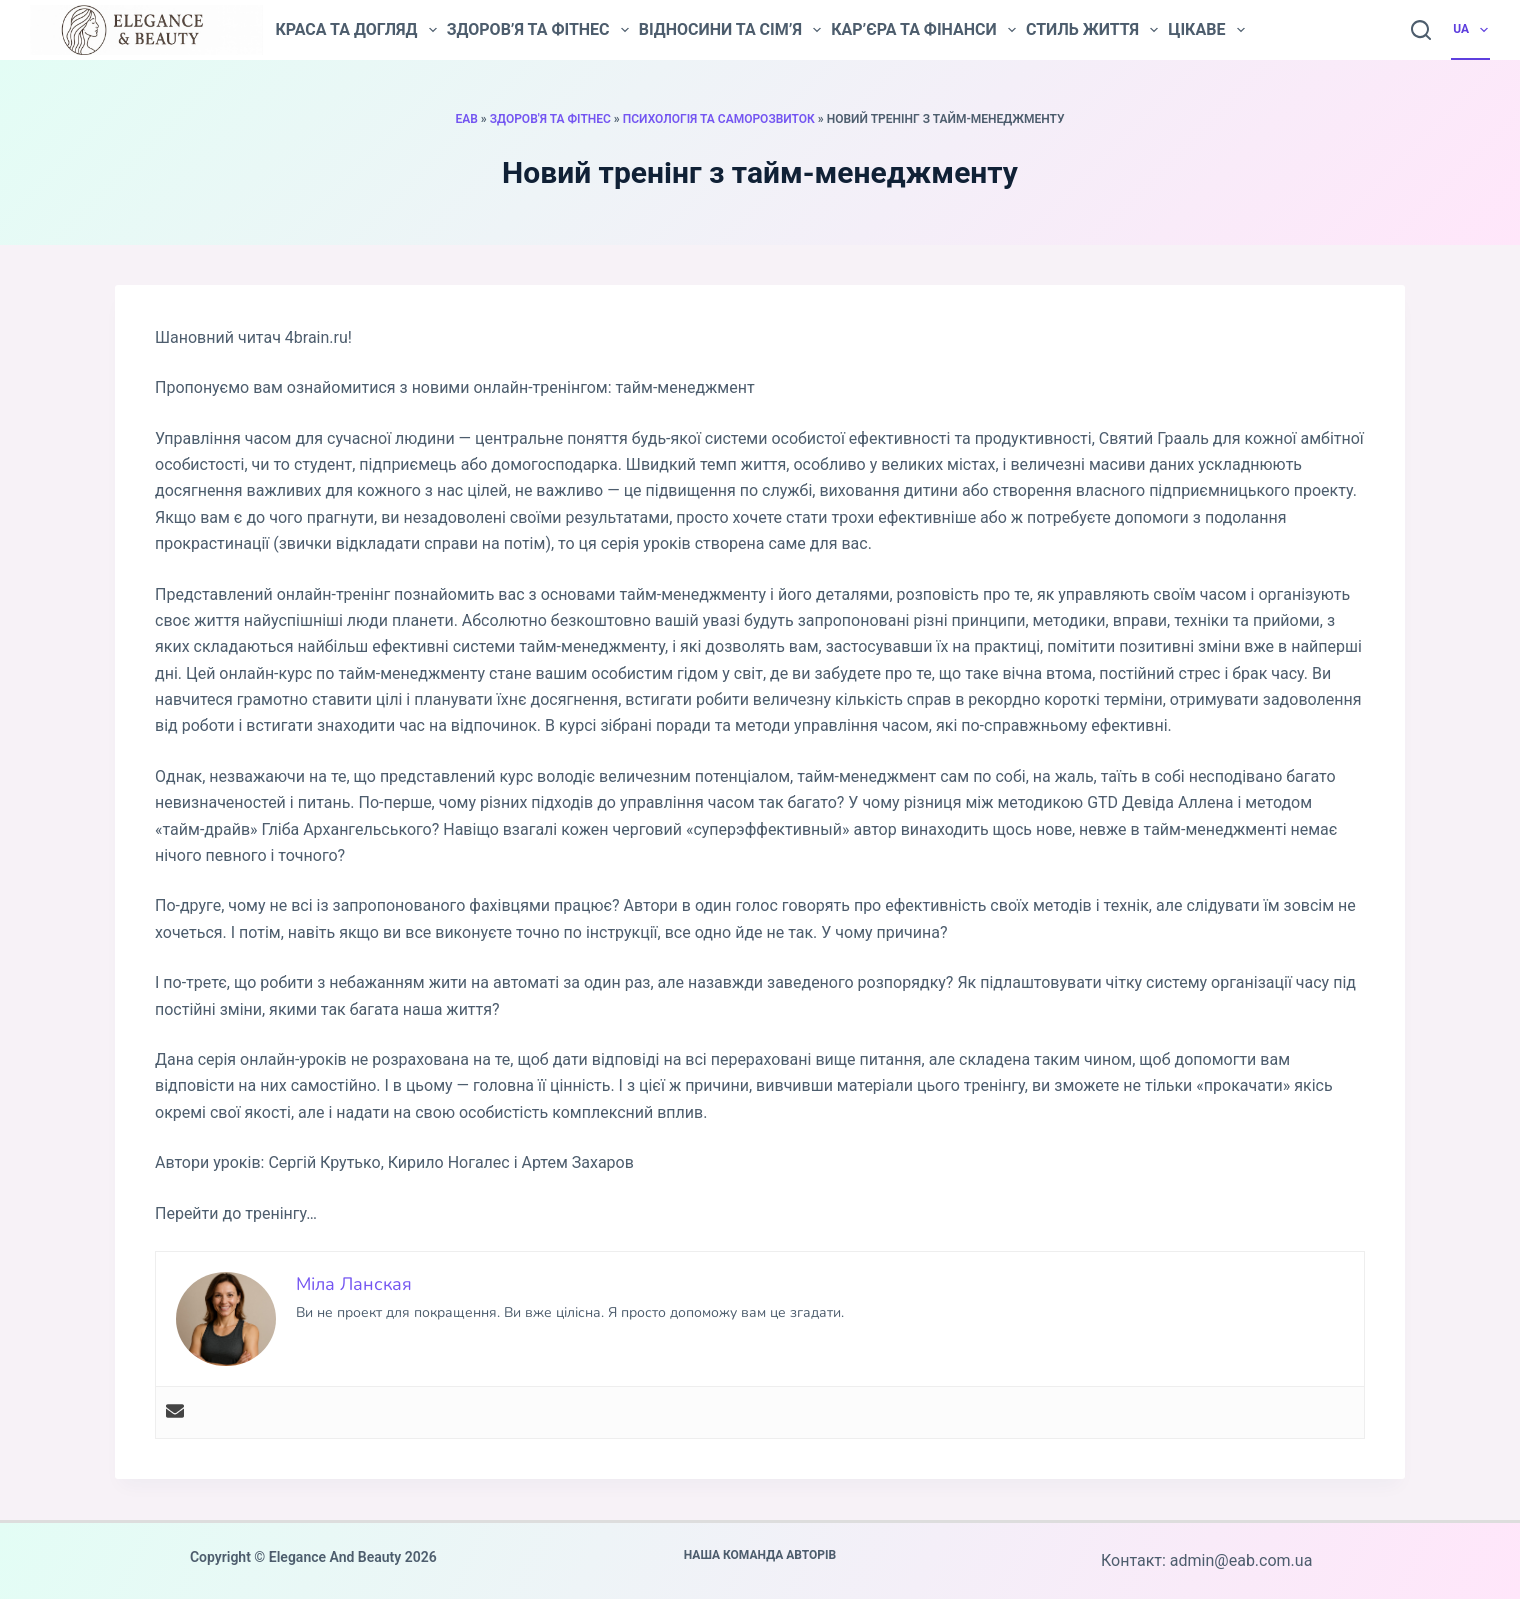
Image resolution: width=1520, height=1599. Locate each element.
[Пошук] (1421, 30)
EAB (466, 119)
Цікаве (1206, 30)
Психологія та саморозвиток (719, 119)
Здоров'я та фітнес (550, 119)
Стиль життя (1092, 30)
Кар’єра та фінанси (923, 30)
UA (1471, 30)
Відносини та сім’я (730, 30)
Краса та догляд (355, 30)
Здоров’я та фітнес (538, 30)
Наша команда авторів (760, 1555)
